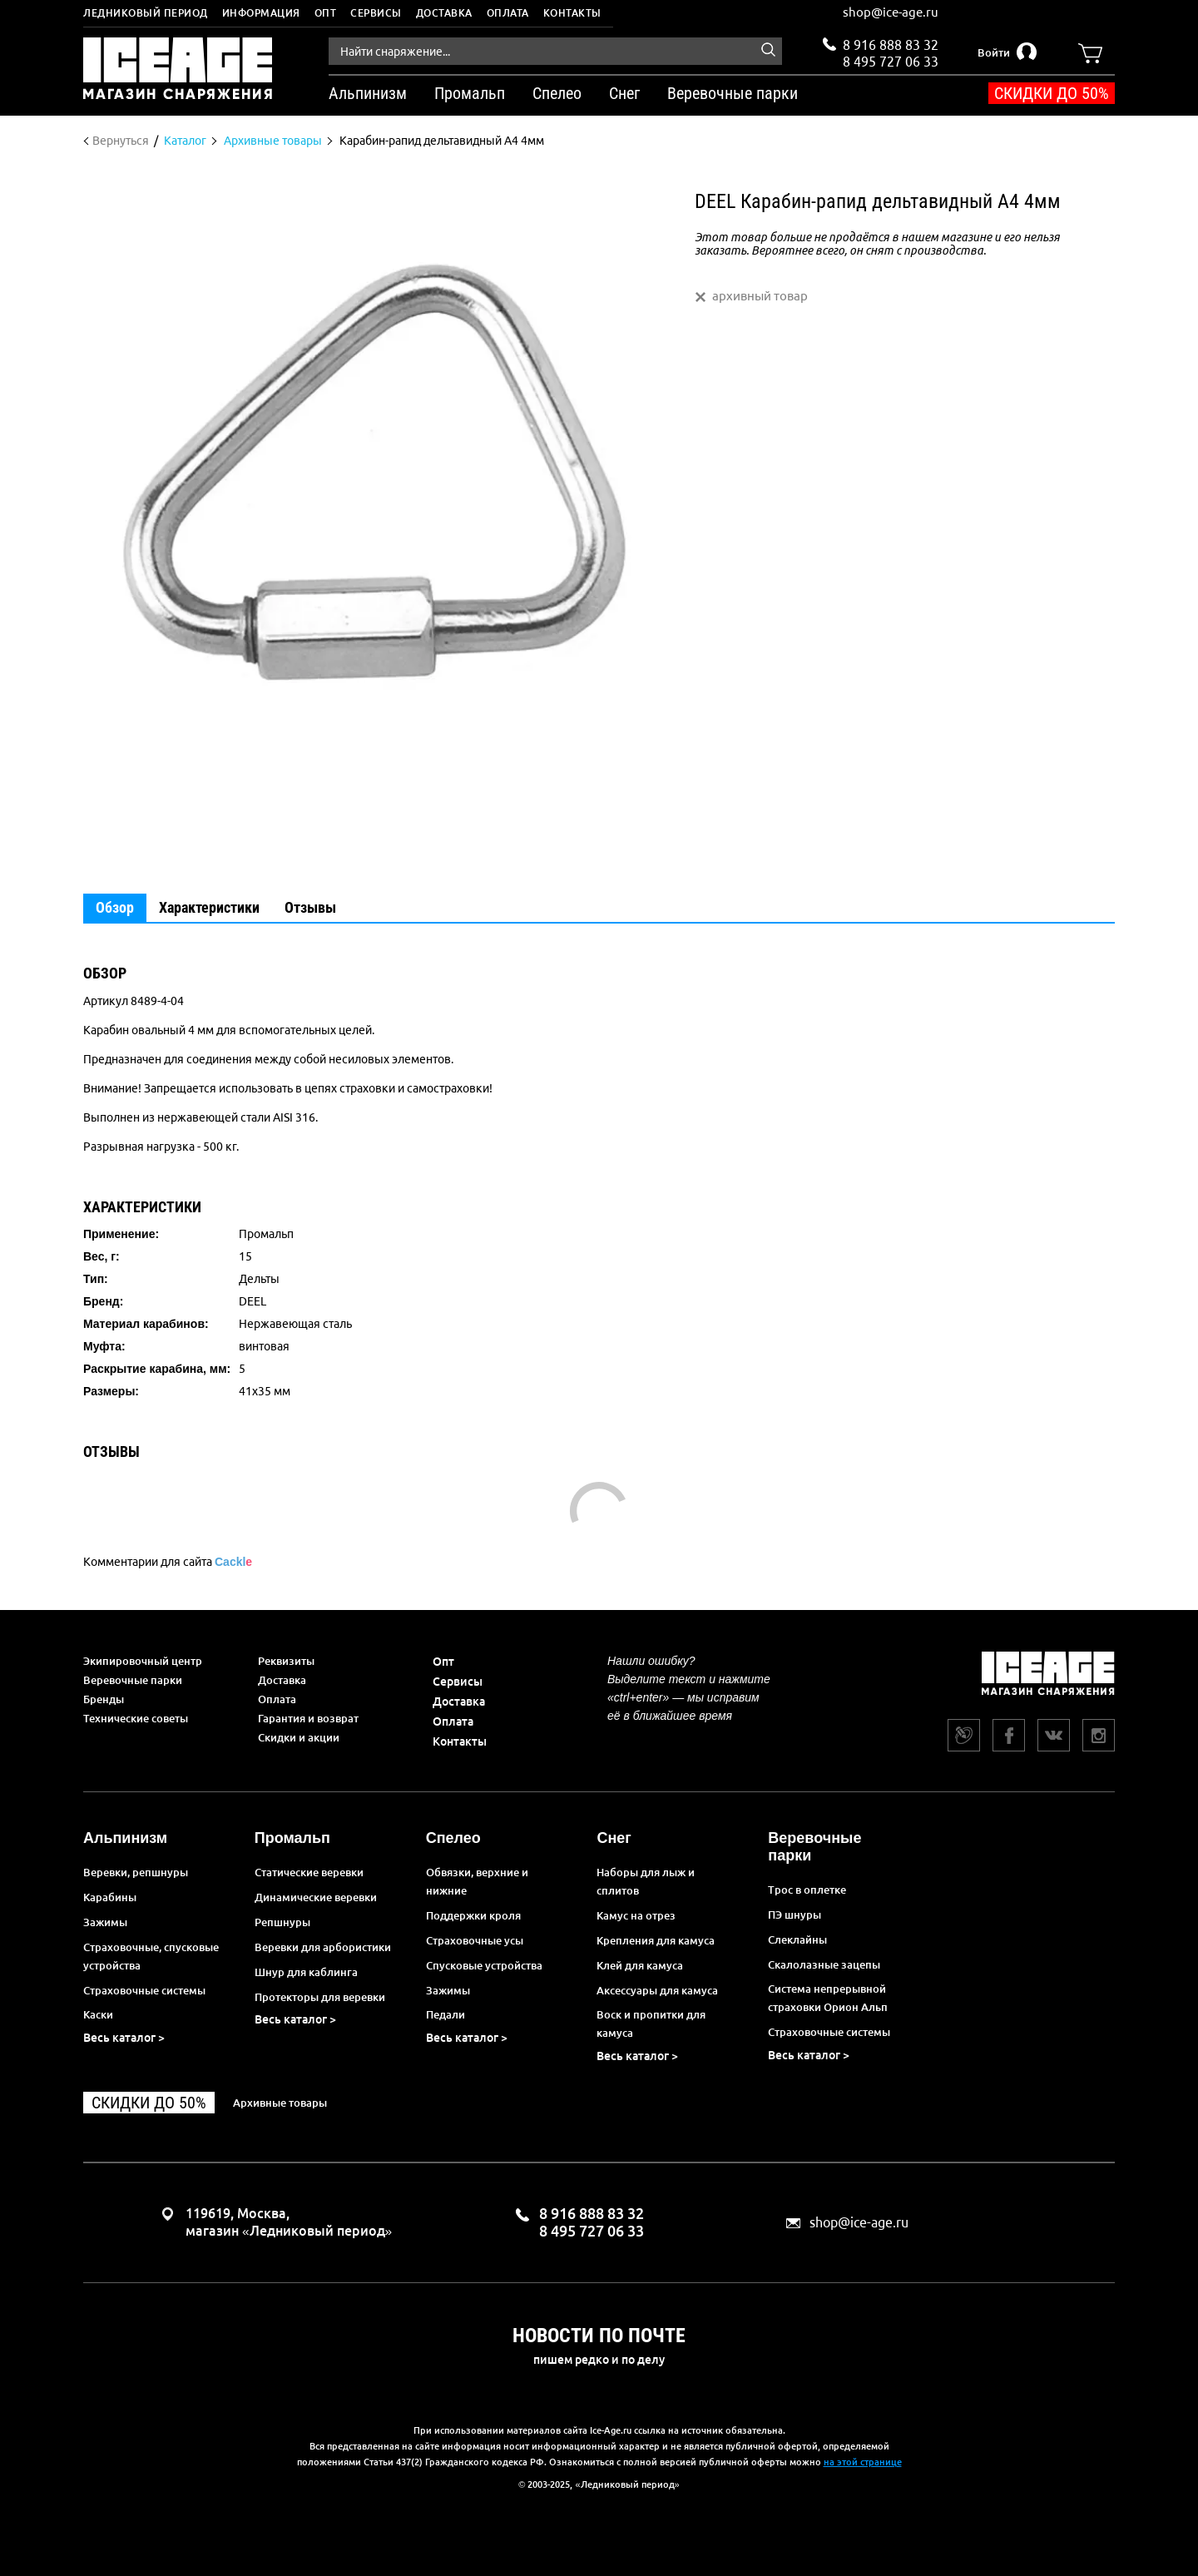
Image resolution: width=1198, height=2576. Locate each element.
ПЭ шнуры (794, 1914)
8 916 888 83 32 (890, 45)
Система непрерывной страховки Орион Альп (828, 1998)
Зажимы (105, 1922)
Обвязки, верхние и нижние (477, 1881)
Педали (445, 2014)
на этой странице (863, 2462)
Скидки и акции (298, 1737)
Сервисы (376, 12)
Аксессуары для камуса (657, 1990)
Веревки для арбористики (323, 1947)
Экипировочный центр (142, 1661)
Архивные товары (280, 2102)
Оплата (508, 12)
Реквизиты (286, 1661)
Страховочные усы (474, 1940)
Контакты (572, 12)
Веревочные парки (132, 1680)
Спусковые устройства (484, 1965)
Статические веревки (309, 1872)
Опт (325, 12)
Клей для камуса (640, 1965)
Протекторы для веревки (320, 1997)
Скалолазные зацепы (824, 1964)
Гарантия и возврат (308, 1718)
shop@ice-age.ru (890, 12)
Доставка (444, 12)
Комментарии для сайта (167, 1561)
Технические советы (135, 1718)
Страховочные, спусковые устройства (151, 1956)
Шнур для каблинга (306, 1972)
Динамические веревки (316, 1897)
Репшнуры (282, 1922)
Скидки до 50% (1051, 93)
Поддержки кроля (473, 1915)
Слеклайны (797, 1939)
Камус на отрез (636, 1915)
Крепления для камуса (656, 1940)
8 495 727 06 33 (890, 60)
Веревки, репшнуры (135, 1872)
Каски (98, 2014)
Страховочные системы (144, 1990)
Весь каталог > (124, 2037)
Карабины (109, 1897)
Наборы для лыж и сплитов (646, 1881)
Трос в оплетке (807, 1889)
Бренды (103, 1699)
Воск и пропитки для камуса (651, 2024)
